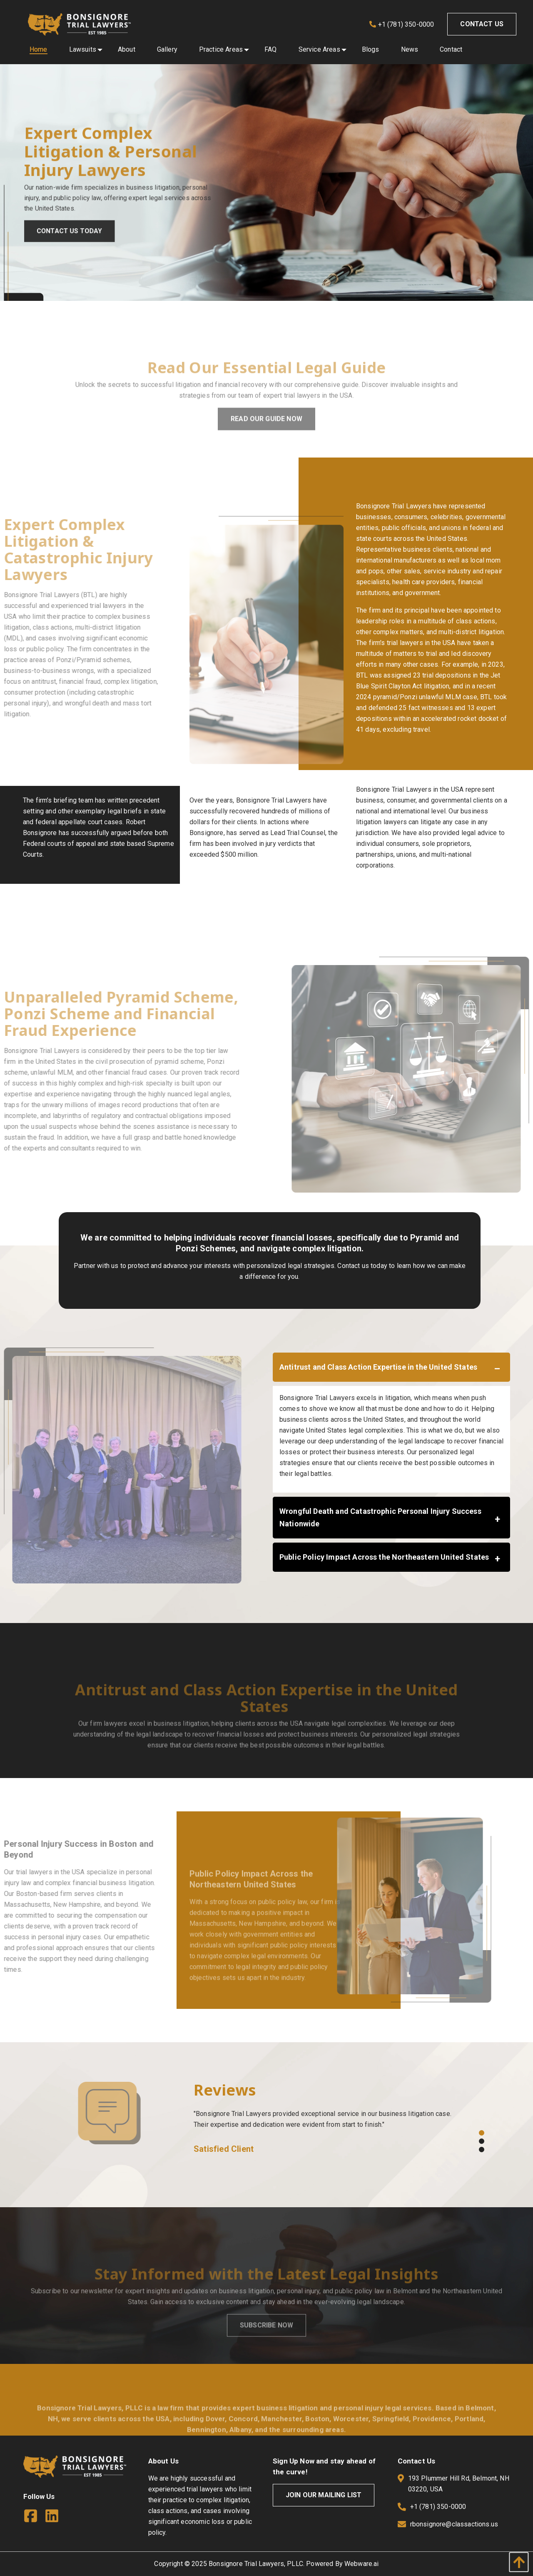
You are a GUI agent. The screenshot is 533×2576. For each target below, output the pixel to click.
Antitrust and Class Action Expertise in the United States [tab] (378, 1367)
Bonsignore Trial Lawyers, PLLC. (256, 2564)
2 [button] (481, 2140)
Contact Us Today (74, 236)
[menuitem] (38, 50)
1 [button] (481, 2132)
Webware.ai (361, 2564)
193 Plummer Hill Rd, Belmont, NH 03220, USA (453, 2484)
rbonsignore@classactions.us (454, 2524)
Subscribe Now (266, 2346)
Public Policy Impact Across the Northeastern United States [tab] (384, 1557)
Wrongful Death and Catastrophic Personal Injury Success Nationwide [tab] (380, 1517)
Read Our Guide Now (266, 439)
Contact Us (481, 24)
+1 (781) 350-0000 (401, 24)
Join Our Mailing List (323, 2495)
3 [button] (481, 2149)
